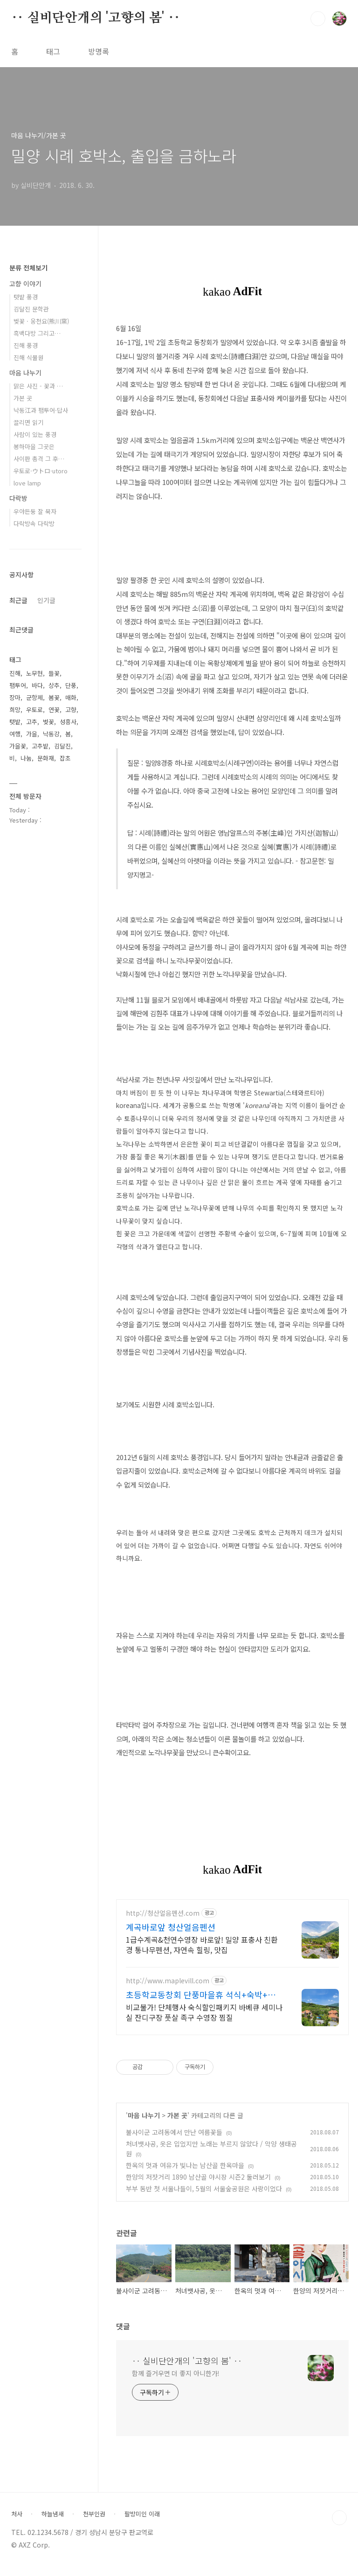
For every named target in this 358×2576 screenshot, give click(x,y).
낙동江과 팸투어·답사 (41, 410)
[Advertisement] (232, 1978)
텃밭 (15, 721)
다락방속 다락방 (34, 523)
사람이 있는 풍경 (35, 434)
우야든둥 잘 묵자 (35, 511)
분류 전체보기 (28, 267)
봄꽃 (54, 697)
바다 (37, 685)
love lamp (27, 482)
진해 (15, 673)
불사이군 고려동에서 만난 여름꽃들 (174, 2141)
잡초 (65, 758)
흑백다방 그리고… (37, 333)
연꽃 (54, 709)
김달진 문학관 (31, 309)
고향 (70, 709)
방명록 (98, 51)
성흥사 (68, 721)
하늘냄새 (52, 2523)
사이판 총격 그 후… (39, 458)
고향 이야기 (25, 283)
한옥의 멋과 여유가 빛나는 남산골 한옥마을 (185, 2174)
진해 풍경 (26, 345)
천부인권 (94, 2523)
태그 (53, 51)
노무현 (34, 673)
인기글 (46, 600)
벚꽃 (48, 721)
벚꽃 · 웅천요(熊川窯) (41, 321)
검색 (318, 19)
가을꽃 (17, 745)
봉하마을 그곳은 (34, 446)
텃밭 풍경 (26, 296)
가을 (31, 733)
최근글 (18, 600)
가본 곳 (177, 2124)
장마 (15, 697)
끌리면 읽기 (28, 422)
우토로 (34, 709)
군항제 (34, 697)
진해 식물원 (28, 357)
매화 (70, 697)
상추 (54, 685)
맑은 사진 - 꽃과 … (38, 385)
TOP (339, 2526)
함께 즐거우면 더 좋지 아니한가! (176, 2382)
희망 (15, 709)
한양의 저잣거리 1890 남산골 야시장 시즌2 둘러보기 (198, 2185)
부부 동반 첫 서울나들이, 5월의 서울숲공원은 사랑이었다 (204, 2197)
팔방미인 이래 (142, 2523)
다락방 (18, 498)
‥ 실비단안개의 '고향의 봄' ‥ (95, 18)
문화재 (45, 758)
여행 (15, 733)
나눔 (26, 758)
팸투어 (17, 685)
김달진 (62, 745)
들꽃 (54, 673)
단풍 (70, 685)
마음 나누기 (144, 2124)
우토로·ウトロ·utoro (41, 470)
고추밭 (40, 745)
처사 (16, 2523)
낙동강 (51, 733)
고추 (31, 721)
